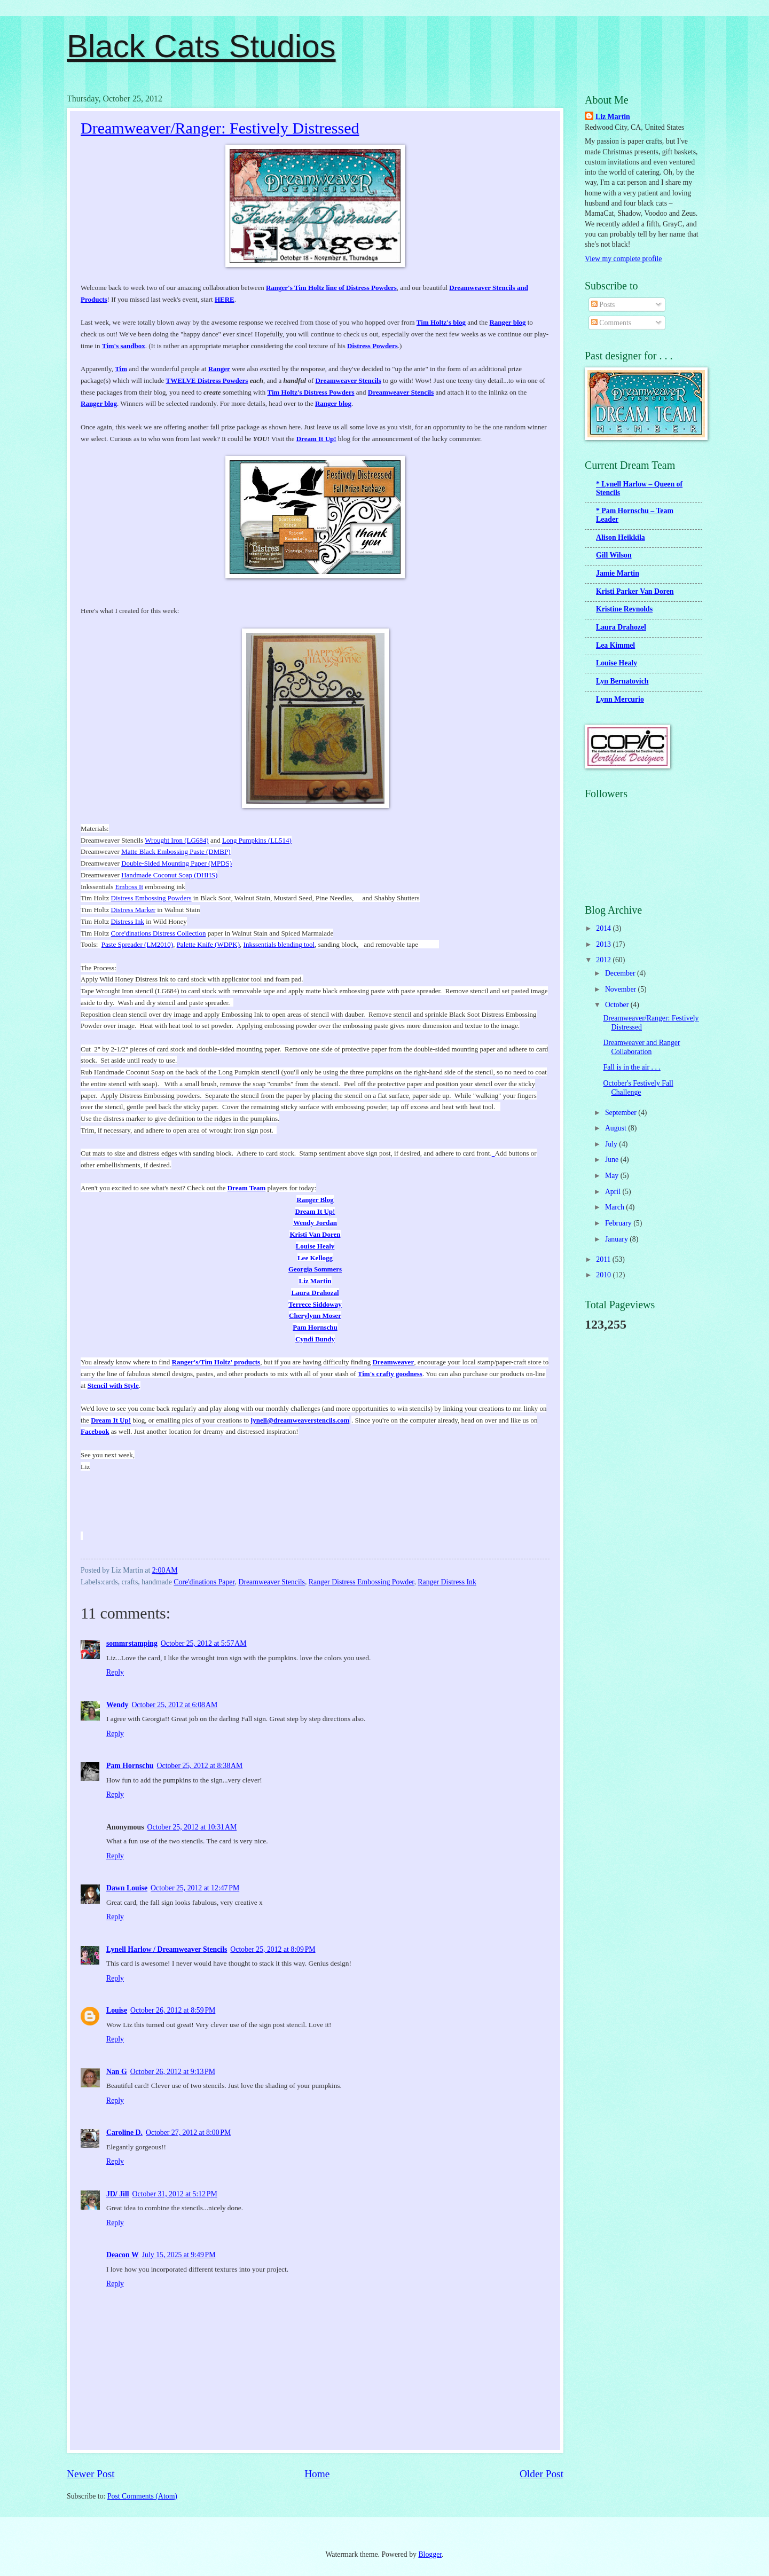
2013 (604, 944)
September (621, 1113)
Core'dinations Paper (204, 1582)
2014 (604, 928)
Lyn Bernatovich (622, 681)
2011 (604, 1259)
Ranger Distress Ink (447, 1582)
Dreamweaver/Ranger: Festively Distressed (220, 128)
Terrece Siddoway (314, 1304)
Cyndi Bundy (315, 1339)
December (621, 973)
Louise (116, 2010)
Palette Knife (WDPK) (208, 944)
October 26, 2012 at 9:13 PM (172, 2072)
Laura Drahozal (315, 1293)
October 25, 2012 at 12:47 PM (195, 1888)
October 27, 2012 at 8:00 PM (188, 2133)
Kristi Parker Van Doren (635, 591)
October (618, 1005)
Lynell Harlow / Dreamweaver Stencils (166, 1949)
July (612, 1144)
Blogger (430, 2554)
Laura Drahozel (621, 627)
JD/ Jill (117, 2194)
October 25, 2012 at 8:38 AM (200, 1766)
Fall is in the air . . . (631, 1067)
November (621, 989)
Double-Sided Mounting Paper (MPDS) (176, 863)
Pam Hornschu (315, 1327)
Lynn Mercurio (620, 699)
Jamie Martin (617, 573)
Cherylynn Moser (315, 1315)
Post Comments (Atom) (142, 2496)
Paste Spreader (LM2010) (137, 944)
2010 (604, 1275)
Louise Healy (315, 1246)
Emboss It (129, 887)
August (616, 1128)
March (615, 1207)
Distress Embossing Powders (151, 898)
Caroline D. (124, 2133)
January (617, 1239)
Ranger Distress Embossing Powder (361, 1582)
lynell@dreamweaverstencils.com (300, 1420)
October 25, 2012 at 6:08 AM (174, 1705)
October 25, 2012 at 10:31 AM (192, 1827)
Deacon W (122, 2255)
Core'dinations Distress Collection (158, 933)
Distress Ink (127, 921)
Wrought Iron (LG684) (176, 840)
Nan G (116, 2072)
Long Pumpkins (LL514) (257, 840)
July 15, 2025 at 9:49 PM (179, 2255)
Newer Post (91, 2473)
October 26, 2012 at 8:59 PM (172, 2010)
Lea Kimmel (615, 645)
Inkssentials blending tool (279, 944)
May (613, 1176)
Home (316, 2473)
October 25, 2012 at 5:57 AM (204, 1643)
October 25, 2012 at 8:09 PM (272, 1949)
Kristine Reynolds (624, 609)
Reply (115, 1672)
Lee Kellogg (315, 1258)
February (619, 1223)
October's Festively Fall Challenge (638, 1087)
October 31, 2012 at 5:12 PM (174, 2194)
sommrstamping (132, 1643)
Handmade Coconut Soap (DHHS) (169, 875)
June (613, 1160)
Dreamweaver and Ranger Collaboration (641, 1047)
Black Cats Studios (201, 46)
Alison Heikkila (620, 537)
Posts (603, 305)
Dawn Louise (126, 1888)
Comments (611, 323)
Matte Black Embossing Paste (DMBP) (175, 851)
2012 (604, 960)
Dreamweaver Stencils (271, 1582)
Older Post (541, 2473)
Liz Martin (315, 1281)
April (614, 1192)
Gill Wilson (614, 555)
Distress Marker (133, 910)
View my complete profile (623, 259)
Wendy (117, 1705)
